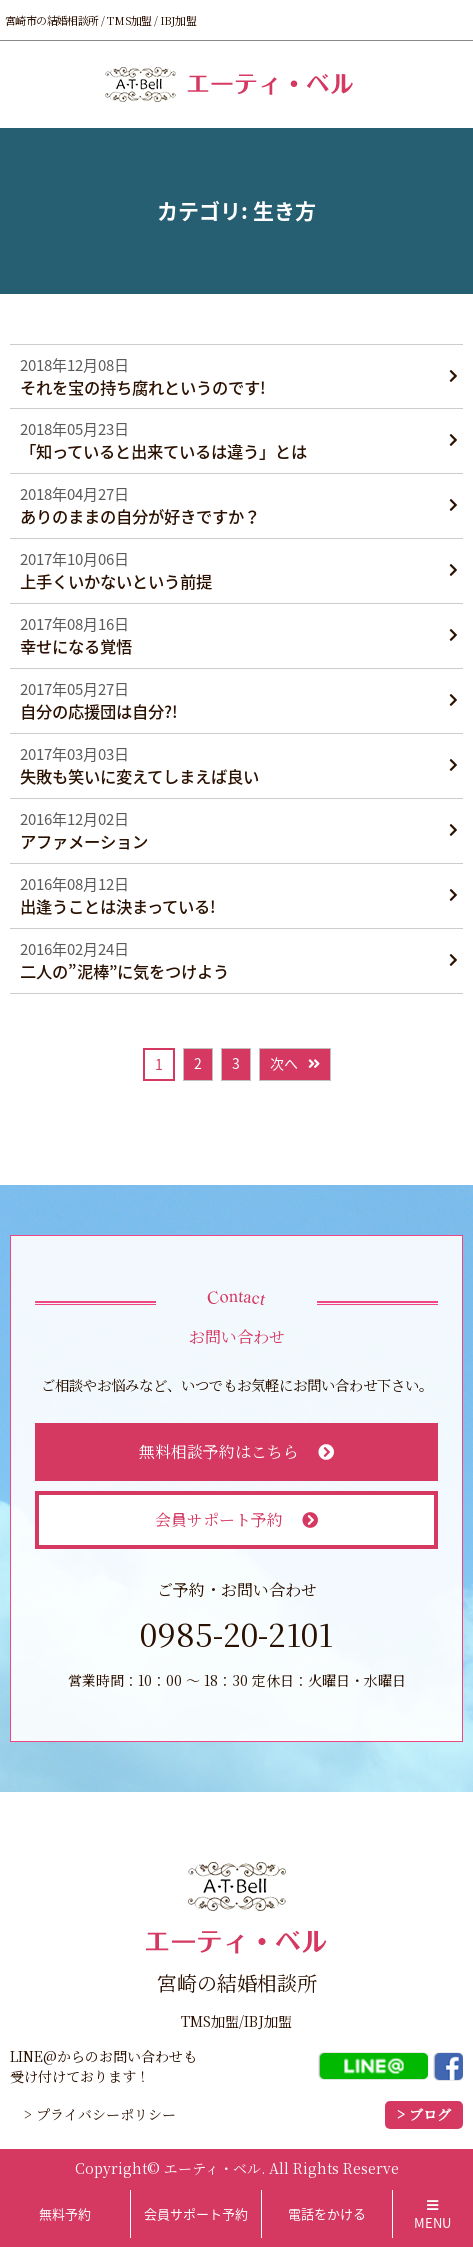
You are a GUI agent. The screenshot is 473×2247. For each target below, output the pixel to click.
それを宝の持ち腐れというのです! (143, 387)
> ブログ (424, 2114)
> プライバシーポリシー (100, 2114)
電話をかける (327, 2213)
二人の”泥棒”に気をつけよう (124, 971)
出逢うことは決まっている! (118, 906)
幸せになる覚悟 (76, 646)
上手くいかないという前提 (116, 581)
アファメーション (84, 841)
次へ (284, 1063)
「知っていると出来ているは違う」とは (163, 451)
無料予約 (65, 2213)
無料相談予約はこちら (237, 1451)
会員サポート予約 (237, 1519)
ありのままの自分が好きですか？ (140, 516)
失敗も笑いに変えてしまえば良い (139, 776)
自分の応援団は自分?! (99, 711)
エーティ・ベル (212, 2168)
